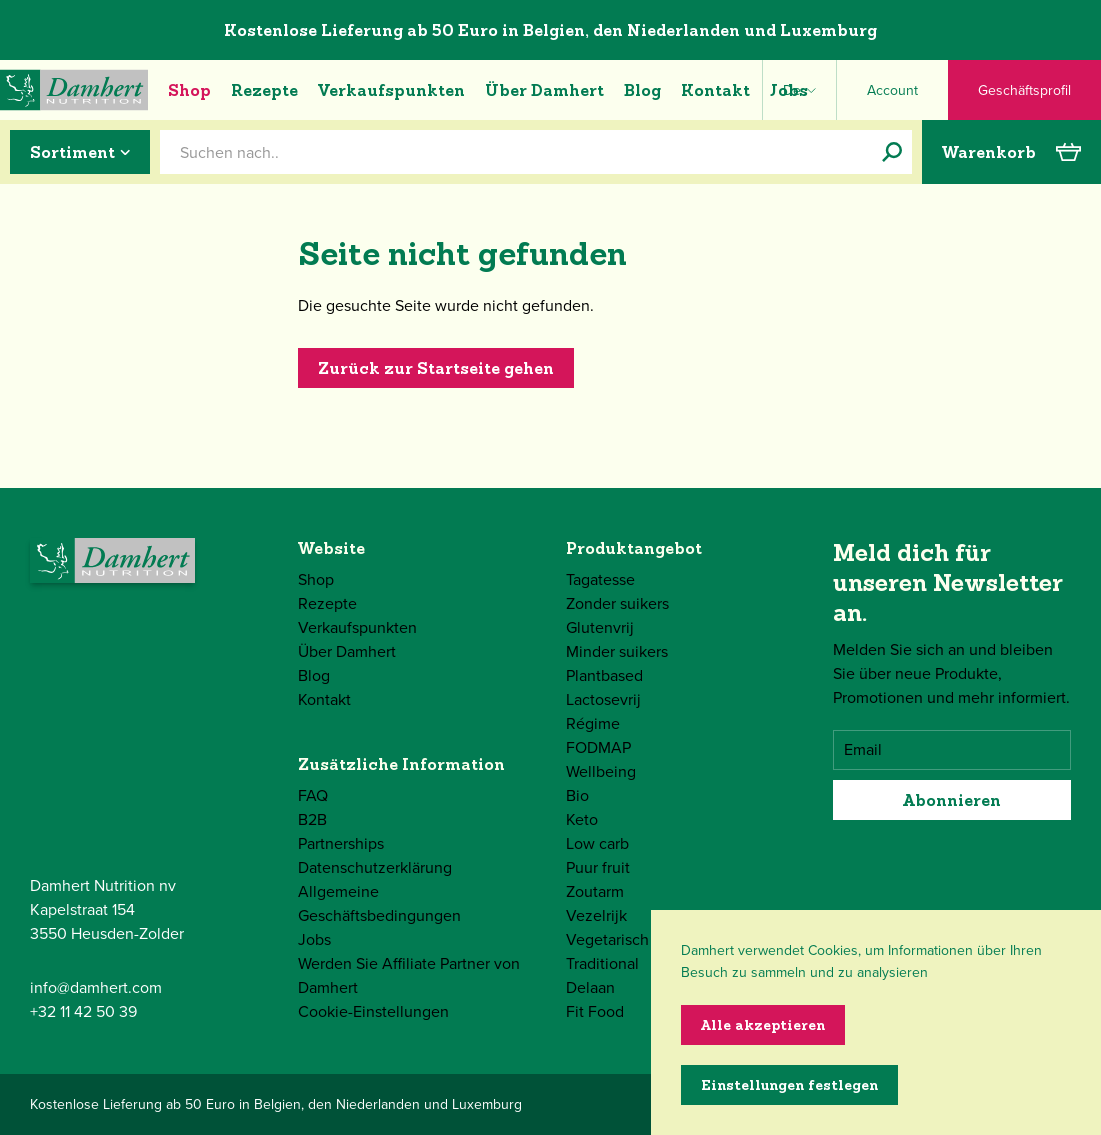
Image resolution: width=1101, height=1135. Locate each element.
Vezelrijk (596, 915)
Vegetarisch (607, 939)
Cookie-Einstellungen (373, 1011)
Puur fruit (598, 867)
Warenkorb (1011, 152)
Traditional (602, 963)
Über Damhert (544, 90)
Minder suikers (617, 651)
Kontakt (715, 90)
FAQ (313, 795)
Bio (577, 795)
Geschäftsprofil (1024, 90)
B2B (312, 819)
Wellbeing (601, 771)
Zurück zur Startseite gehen (436, 368)
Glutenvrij (600, 627)
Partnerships (341, 843)
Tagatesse (600, 579)
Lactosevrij (603, 699)
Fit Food (595, 1011)
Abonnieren (952, 800)
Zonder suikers (617, 603)
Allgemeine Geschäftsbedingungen (379, 903)
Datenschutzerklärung (375, 867)
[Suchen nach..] (892, 152)
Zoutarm (595, 891)
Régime (593, 723)
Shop (189, 90)
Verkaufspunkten (391, 90)
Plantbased (604, 675)
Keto (582, 819)
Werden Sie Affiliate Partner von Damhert (409, 975)
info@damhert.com (96, 987)
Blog (642, 90)
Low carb (597, 843)
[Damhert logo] (74, 90)
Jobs (789, 90)
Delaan (590, 987)
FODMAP (598, 747)
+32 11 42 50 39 (83, 1011)
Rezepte (264, 90)
